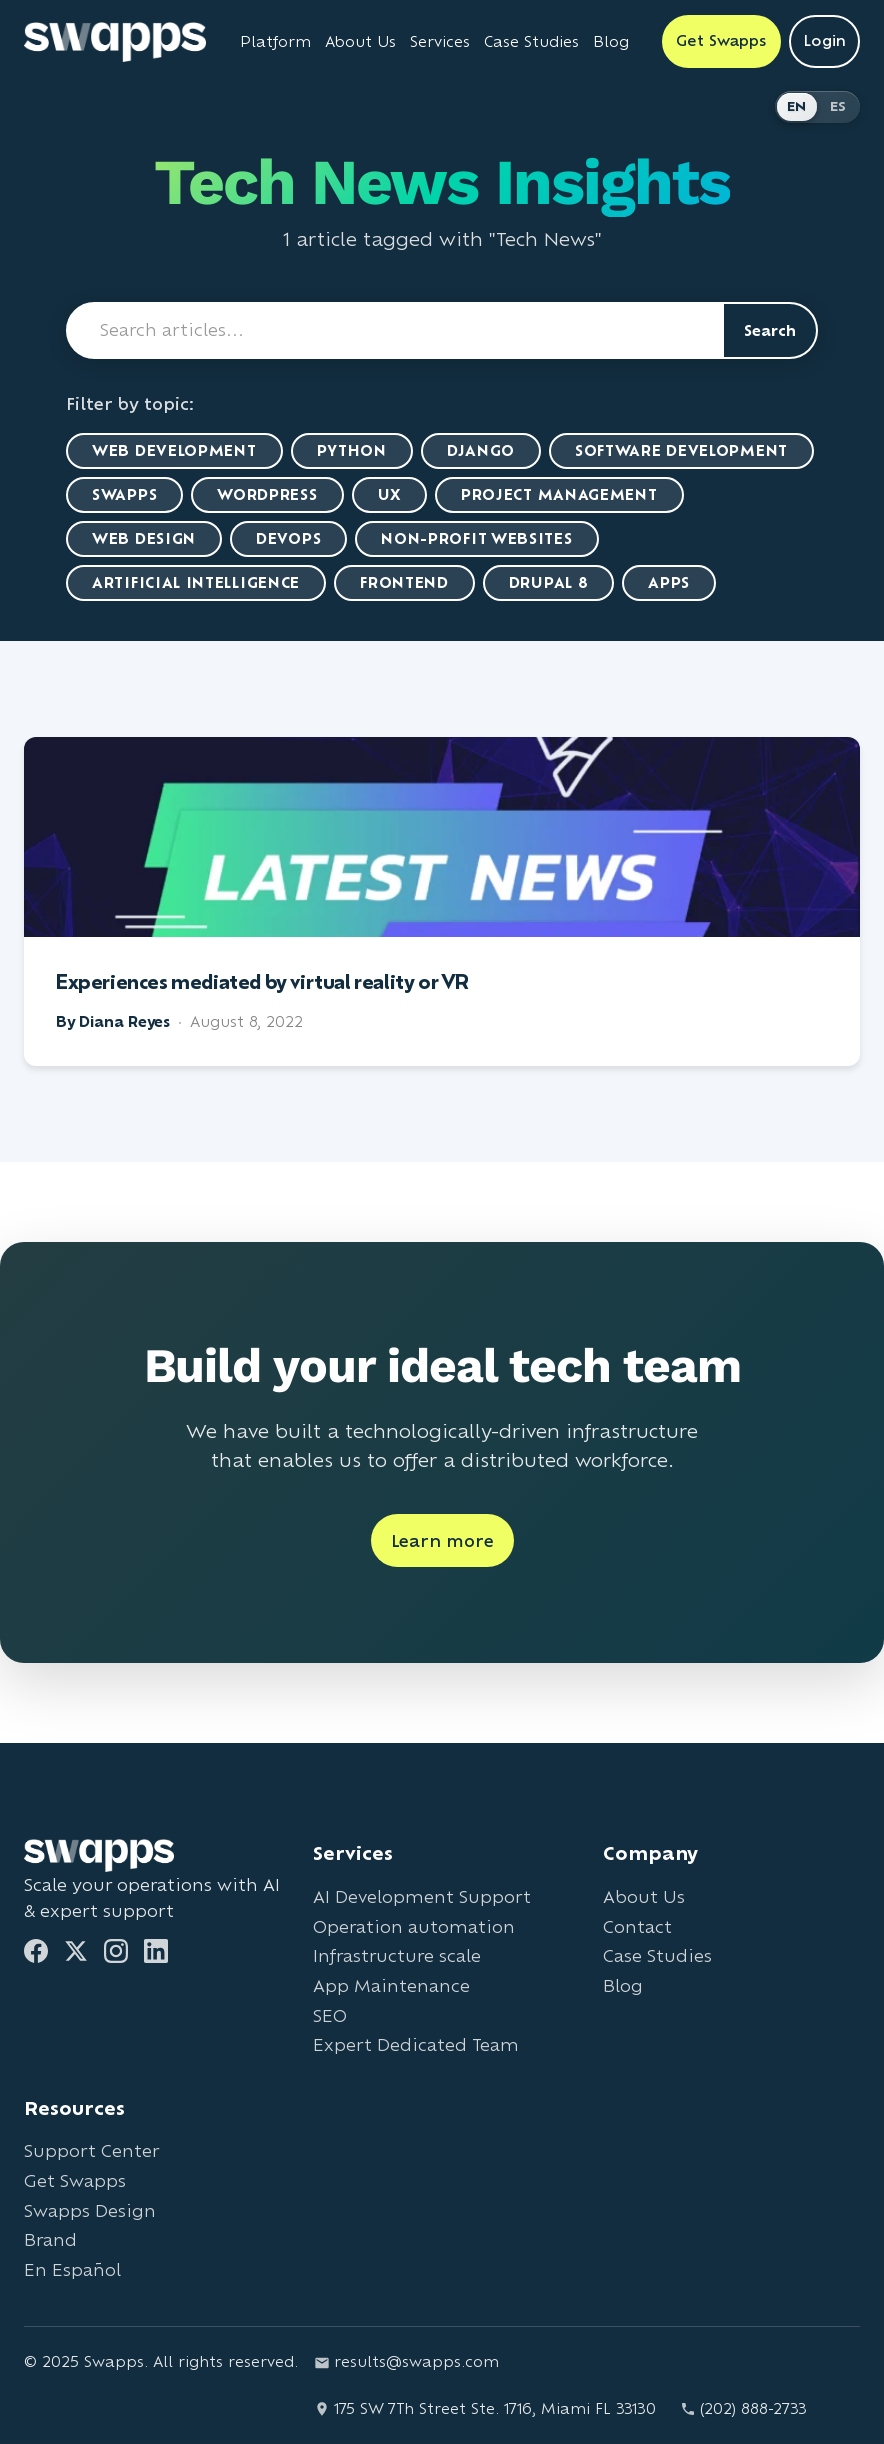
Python (352, 450)
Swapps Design (90, 2210)
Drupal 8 (549, 582)
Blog (623, 1985)
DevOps (288, 538)
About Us (644, 1896)
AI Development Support (422, 1896)
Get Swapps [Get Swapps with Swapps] (721, 40)
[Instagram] (116, 1951)
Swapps (124, 494)
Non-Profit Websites (476, 538)
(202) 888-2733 (743, 2408)
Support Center (91, 2150)
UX (389, 494)
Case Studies (657, 1955)
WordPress (267, 494)
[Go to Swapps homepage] (115, 42)
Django (481, 450)
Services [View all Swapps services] (440, 41)
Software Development (681, 450)
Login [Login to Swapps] (824, 40)
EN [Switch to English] (797, 106)
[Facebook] (36, 1951)
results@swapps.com (406, 2361)
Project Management (559, 494)
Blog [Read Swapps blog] (611, 41)
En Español (72, 2269)
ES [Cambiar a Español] (838, 106)
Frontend (404, 582)
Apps (669, 582)
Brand (50, 2239)
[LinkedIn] (156, 1951)
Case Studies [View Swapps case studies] (531, 41)
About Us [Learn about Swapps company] (360, 41)
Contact (637, 1926)
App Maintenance (391, 1985)
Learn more (442, 1540)
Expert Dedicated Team (416, 2044)
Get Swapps (75, 2180)
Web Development (174, 450)
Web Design (144, 538)
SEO (330, 2015)
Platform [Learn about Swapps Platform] (275, 41)
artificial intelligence (196, 582)
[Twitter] (76, 1951)
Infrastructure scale (397, 1955)
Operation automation (414, 1926)
